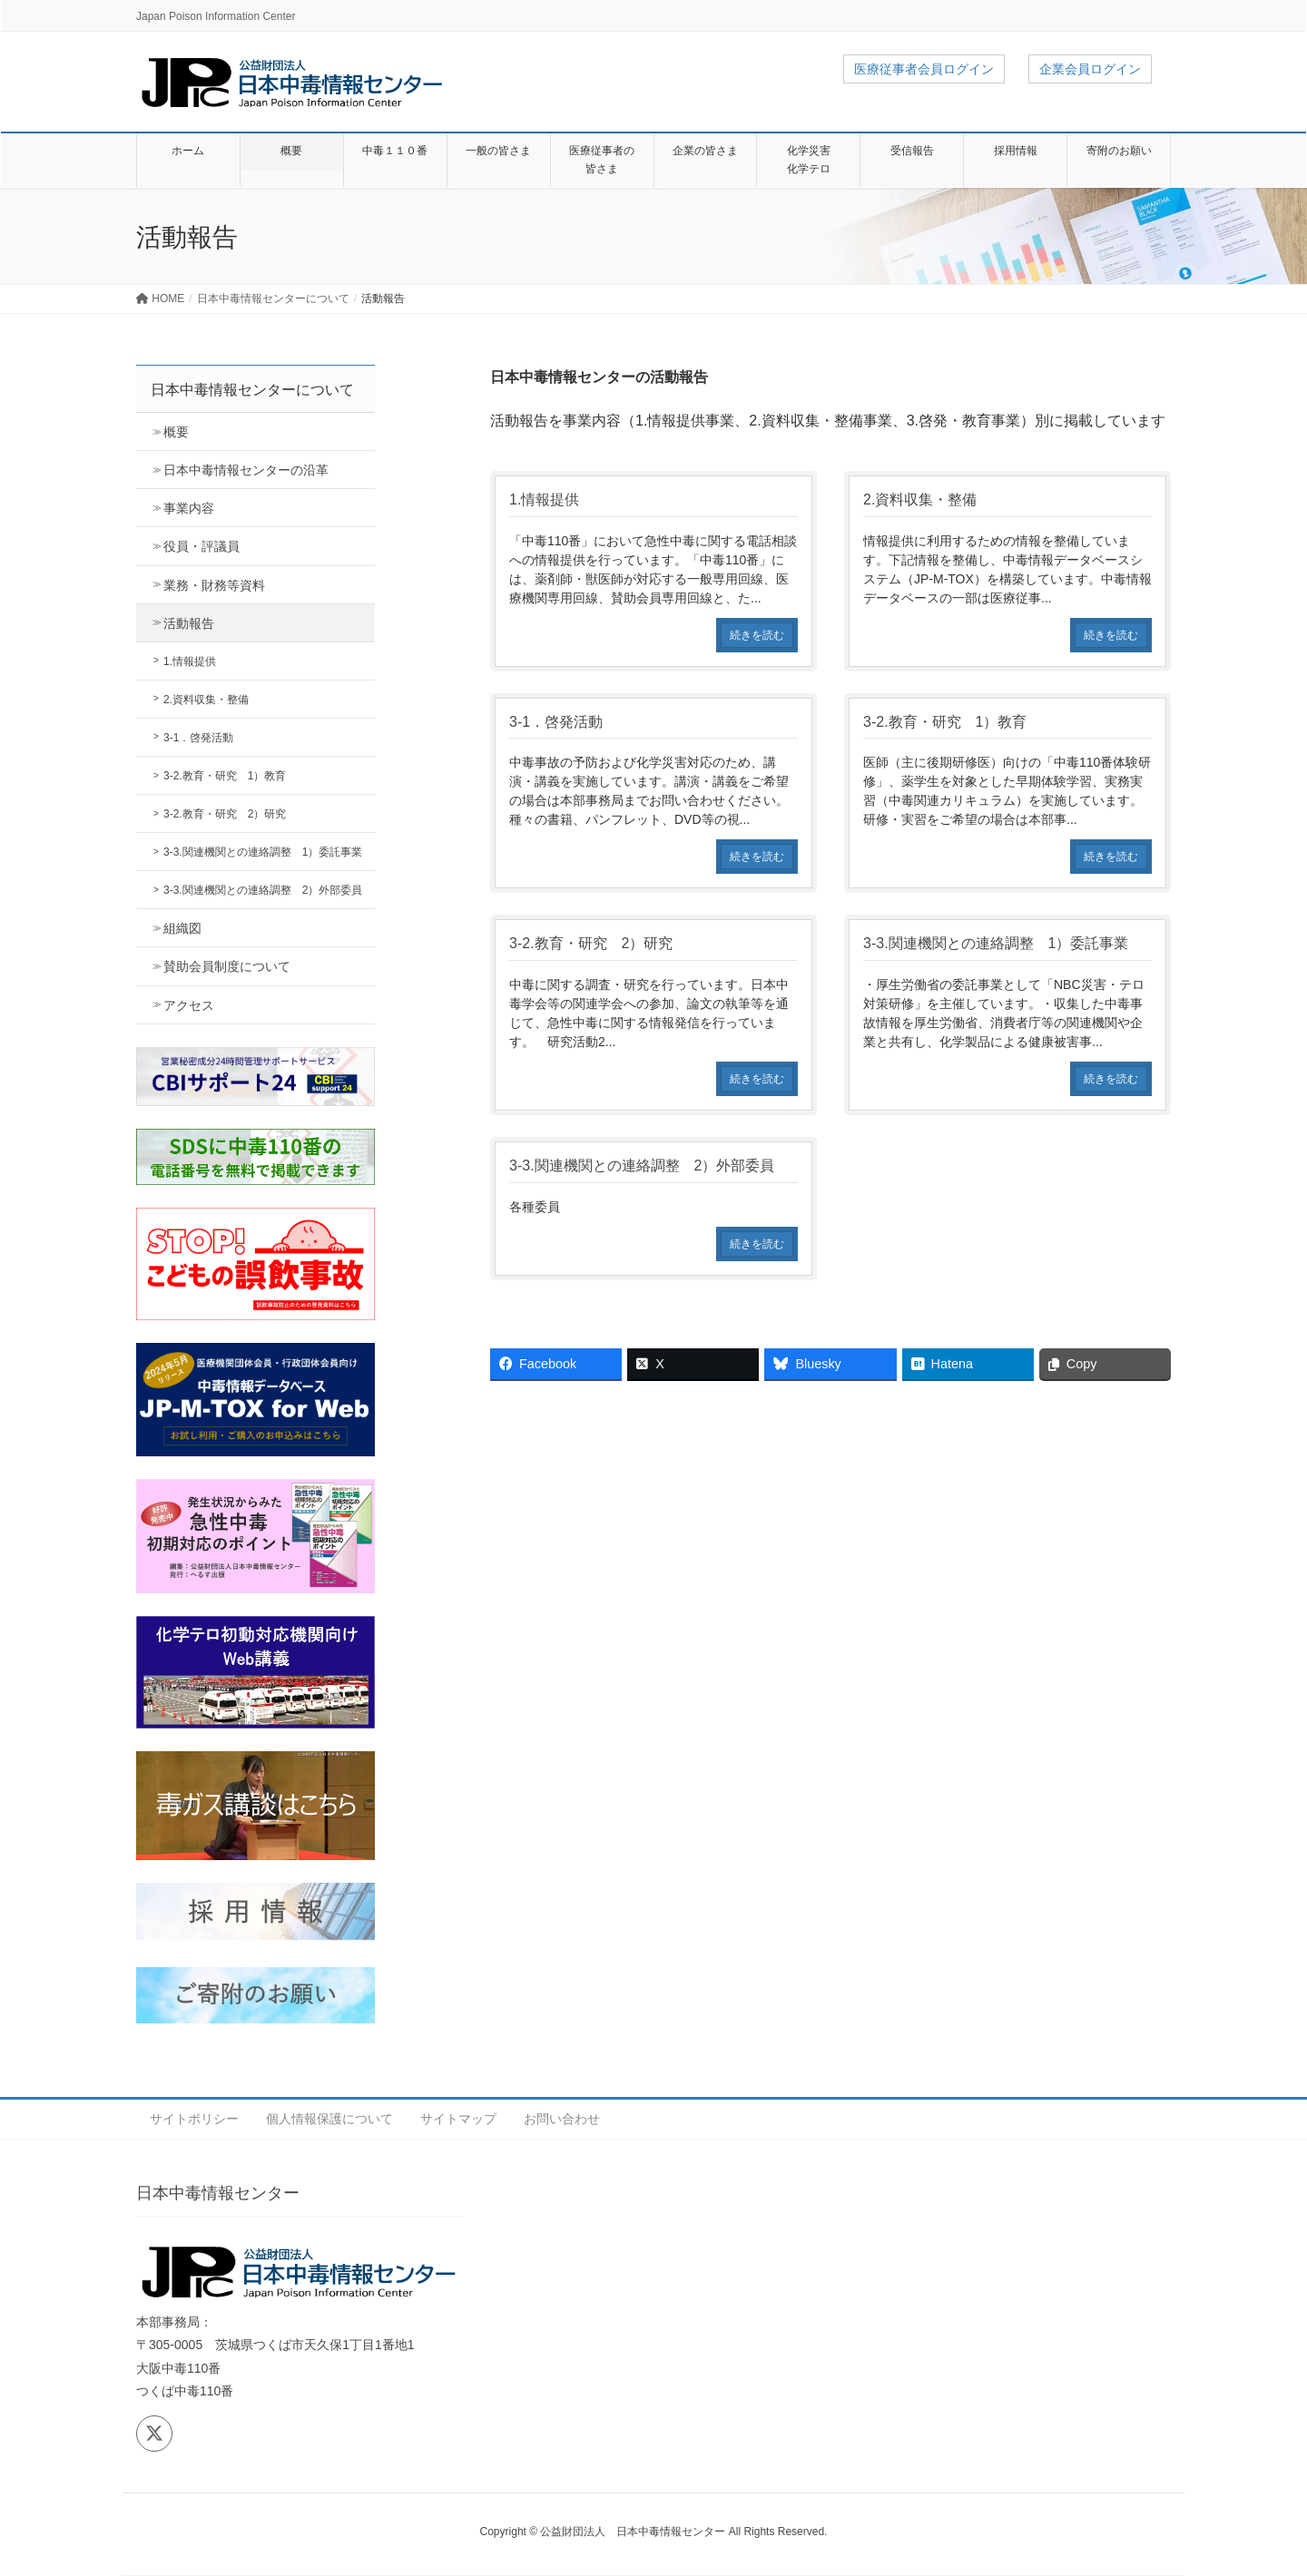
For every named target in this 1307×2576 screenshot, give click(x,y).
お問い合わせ (562, 2118)
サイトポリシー (194, 2118)
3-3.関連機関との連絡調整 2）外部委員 (262, 890)
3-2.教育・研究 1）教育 (224, 775)
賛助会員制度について (226, 966)
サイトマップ (458, 2118)
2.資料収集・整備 (206, 699)
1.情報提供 (189, 661)
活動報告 (188, 623)
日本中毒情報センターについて (252, 389)
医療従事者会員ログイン (924, 69)
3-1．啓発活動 (198, 737)
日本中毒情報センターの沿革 (246, 470)
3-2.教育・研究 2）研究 (224, 814)
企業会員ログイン (1090, 69)
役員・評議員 (201, 546)
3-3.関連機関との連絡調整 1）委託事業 (262, 852)
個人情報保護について (329, 2118)
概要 (176, 432)
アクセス (188, 1005)
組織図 (182, 928)
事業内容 (188, 508)
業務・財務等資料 (214, 585)
